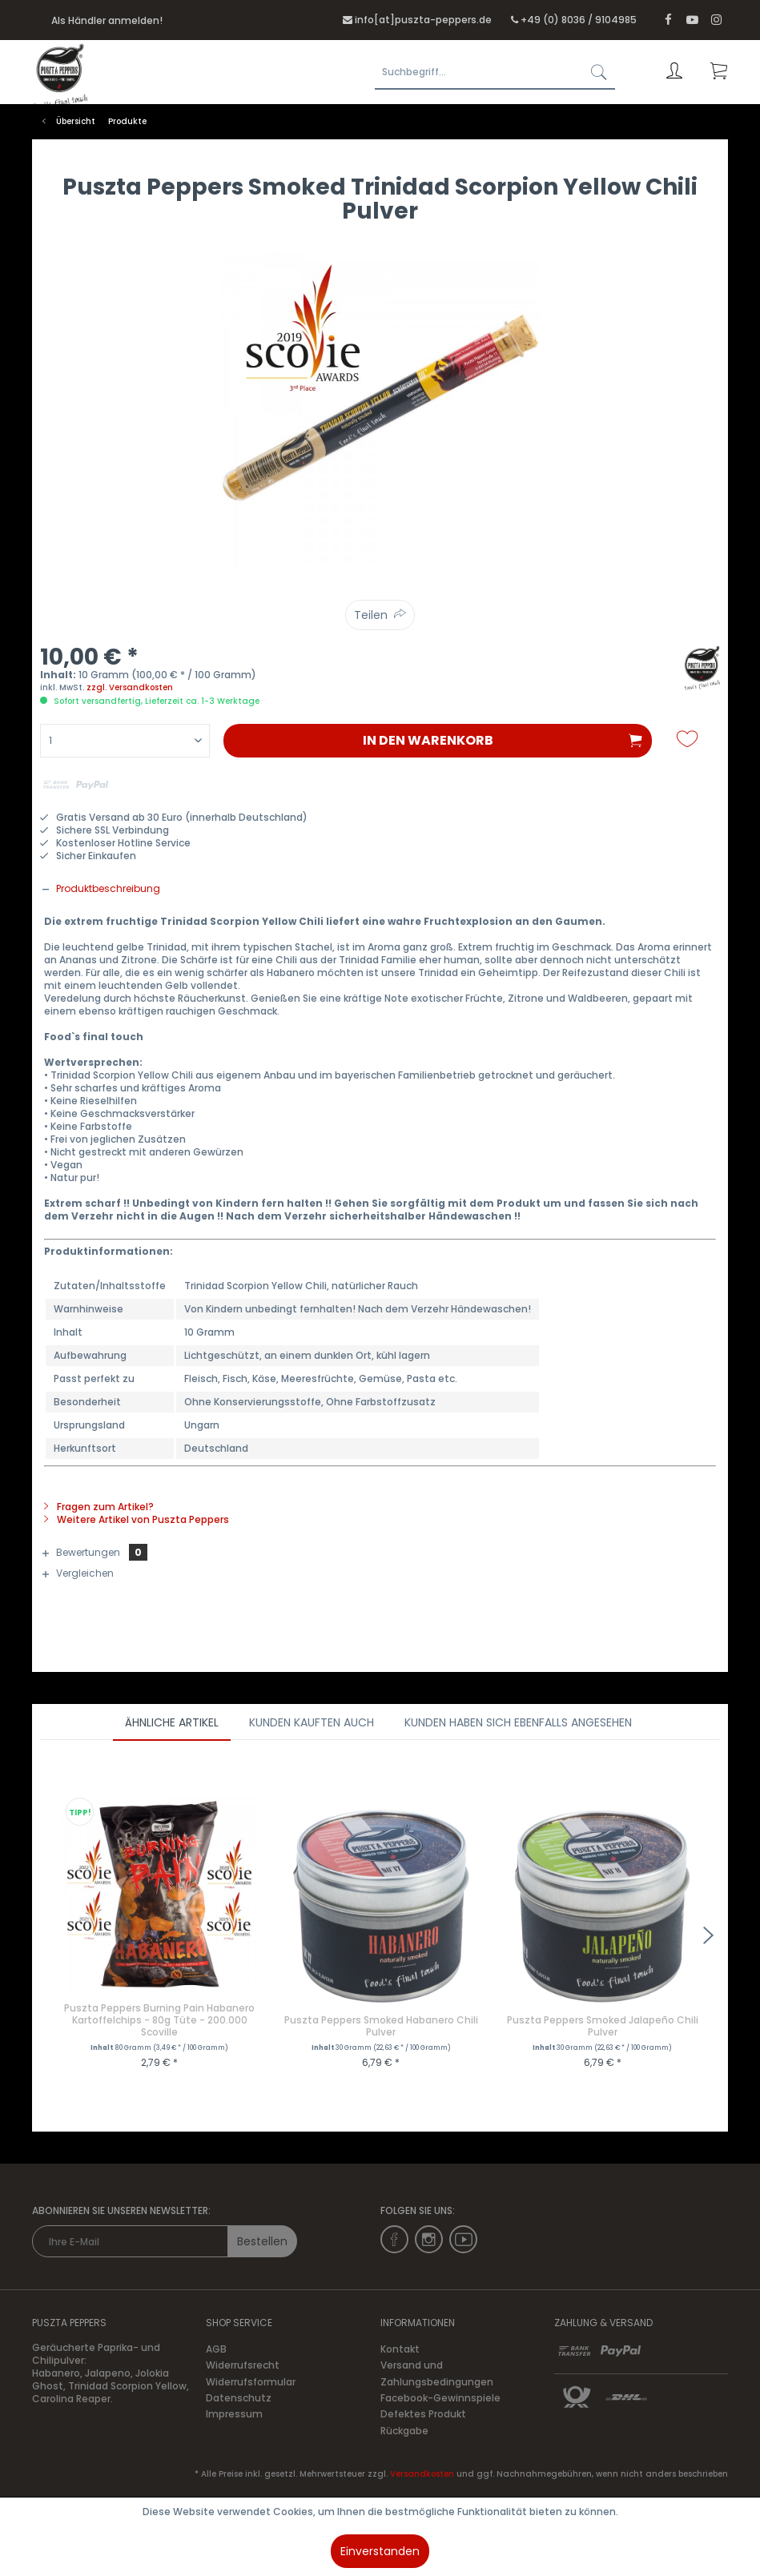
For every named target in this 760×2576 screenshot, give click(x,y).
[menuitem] (470, 72)
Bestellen (262, 2241)
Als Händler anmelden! (107, 20)
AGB (216, 2349)
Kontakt (400, 2349)
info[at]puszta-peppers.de (423, 19)
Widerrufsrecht (242, 2365)
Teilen (371, 615)
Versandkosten (422, 2474)
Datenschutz (238, 2398)
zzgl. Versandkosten (129, 687)
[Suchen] (599, 72)
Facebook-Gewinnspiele (440, 2398)
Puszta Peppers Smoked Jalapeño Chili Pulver (602, 2026)
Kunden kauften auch (311, 1722)
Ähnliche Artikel (172, 1722)
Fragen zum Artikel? (99, 1506)
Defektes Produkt (423, 2414)
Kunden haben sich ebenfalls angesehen (518, 1722)
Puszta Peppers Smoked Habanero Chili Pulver (381, 2026)
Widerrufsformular (251, 2382)
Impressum (234, 2414)
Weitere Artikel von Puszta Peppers (136, 1519)
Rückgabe (404, 2430)
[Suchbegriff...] (495, 72)
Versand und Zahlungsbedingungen (436, 2373)
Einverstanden (380, 2551)
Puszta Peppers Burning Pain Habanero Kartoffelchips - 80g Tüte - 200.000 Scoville (159, 2020)
